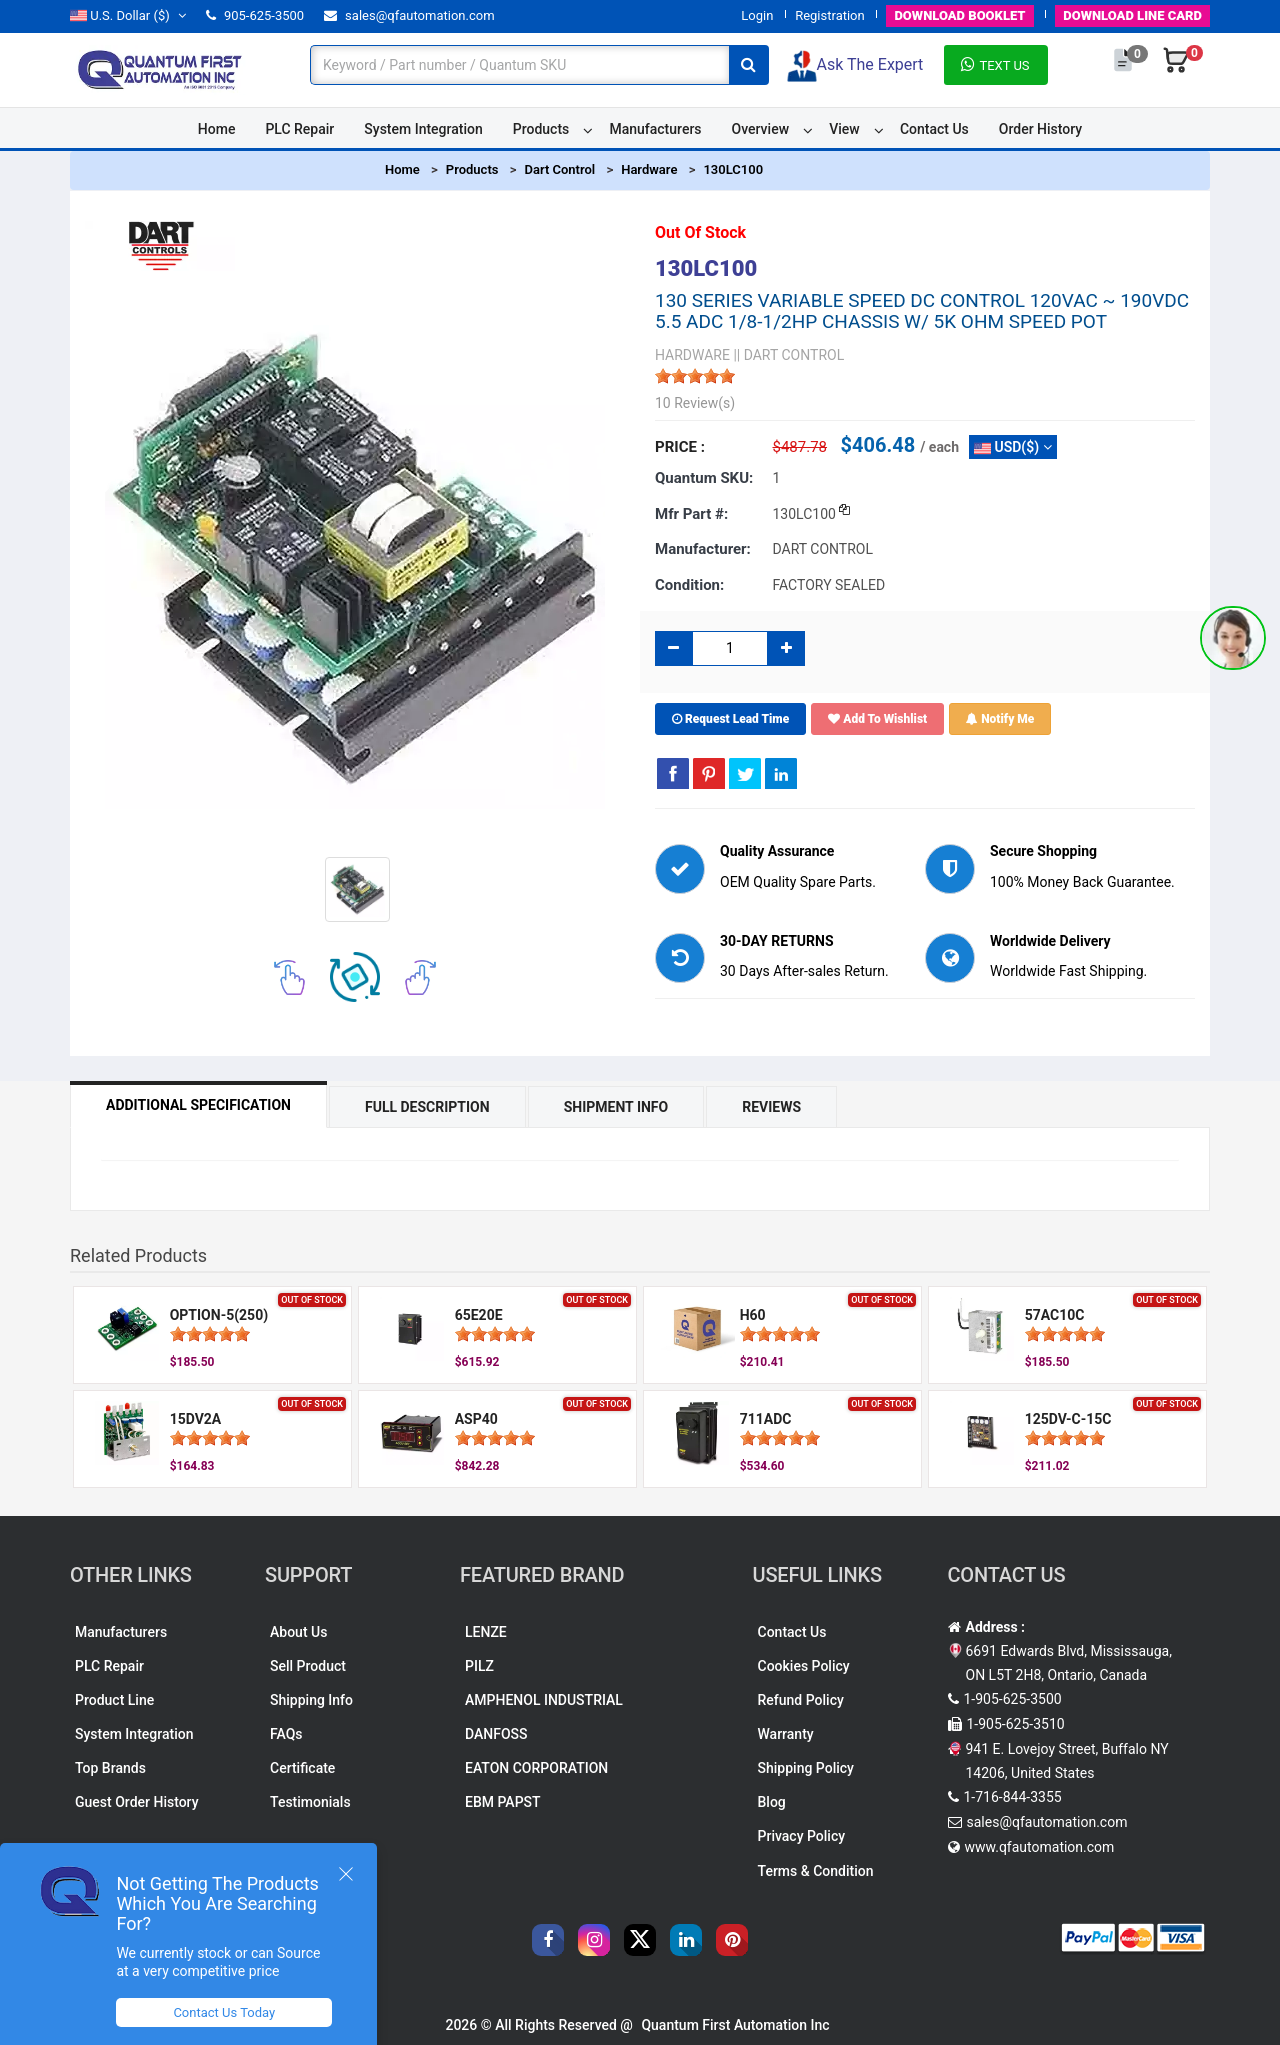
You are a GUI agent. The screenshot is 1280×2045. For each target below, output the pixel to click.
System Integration (423, 129)
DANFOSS (496, 1734)
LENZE (486, 1632)
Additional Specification (198, 1105)
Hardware (649, 169)
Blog (772, 1802)
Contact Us (934, 129)
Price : (680, 447)
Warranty (786, 1734)
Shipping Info (311, 1700)
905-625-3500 (255, 15)
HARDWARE (692, 355)
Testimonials (310, 1802)
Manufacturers (655, 129)
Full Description (427, 1107)
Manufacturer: (703, 549)
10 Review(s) (695, 403)
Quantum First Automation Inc (735, 2025)
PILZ (479, 1666)
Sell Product (308, 1666)
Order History (1040, 129)
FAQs (286, 1734)
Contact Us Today (224, 2012)
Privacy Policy (802, 1836)
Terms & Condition (816, 1871)
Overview (760, 129)
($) (128, 15)
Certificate (302, 1768)
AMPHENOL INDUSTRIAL (544, 1700)
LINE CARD (1132, 15)
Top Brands (110, 1768)
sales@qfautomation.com (409, 15)
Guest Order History (137, 1802)
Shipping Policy (806, 1768)
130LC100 (733, 169)
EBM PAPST (503, 1802)
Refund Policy (801, 1700)
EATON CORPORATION (536, 1768)
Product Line (114, 1700)
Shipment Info (616, 1107)
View (844, 129)
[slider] (695, 376)
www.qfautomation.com (1040, 1847)
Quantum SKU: (704, 478)
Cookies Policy (804, 1666)
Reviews (771, 1107)
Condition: (689, 585)
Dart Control (559, 169)
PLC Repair (299, 129)
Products (541, 129)
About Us (298, 1632)
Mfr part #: (691, 514)
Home (217, 129)
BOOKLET (959, 15)
